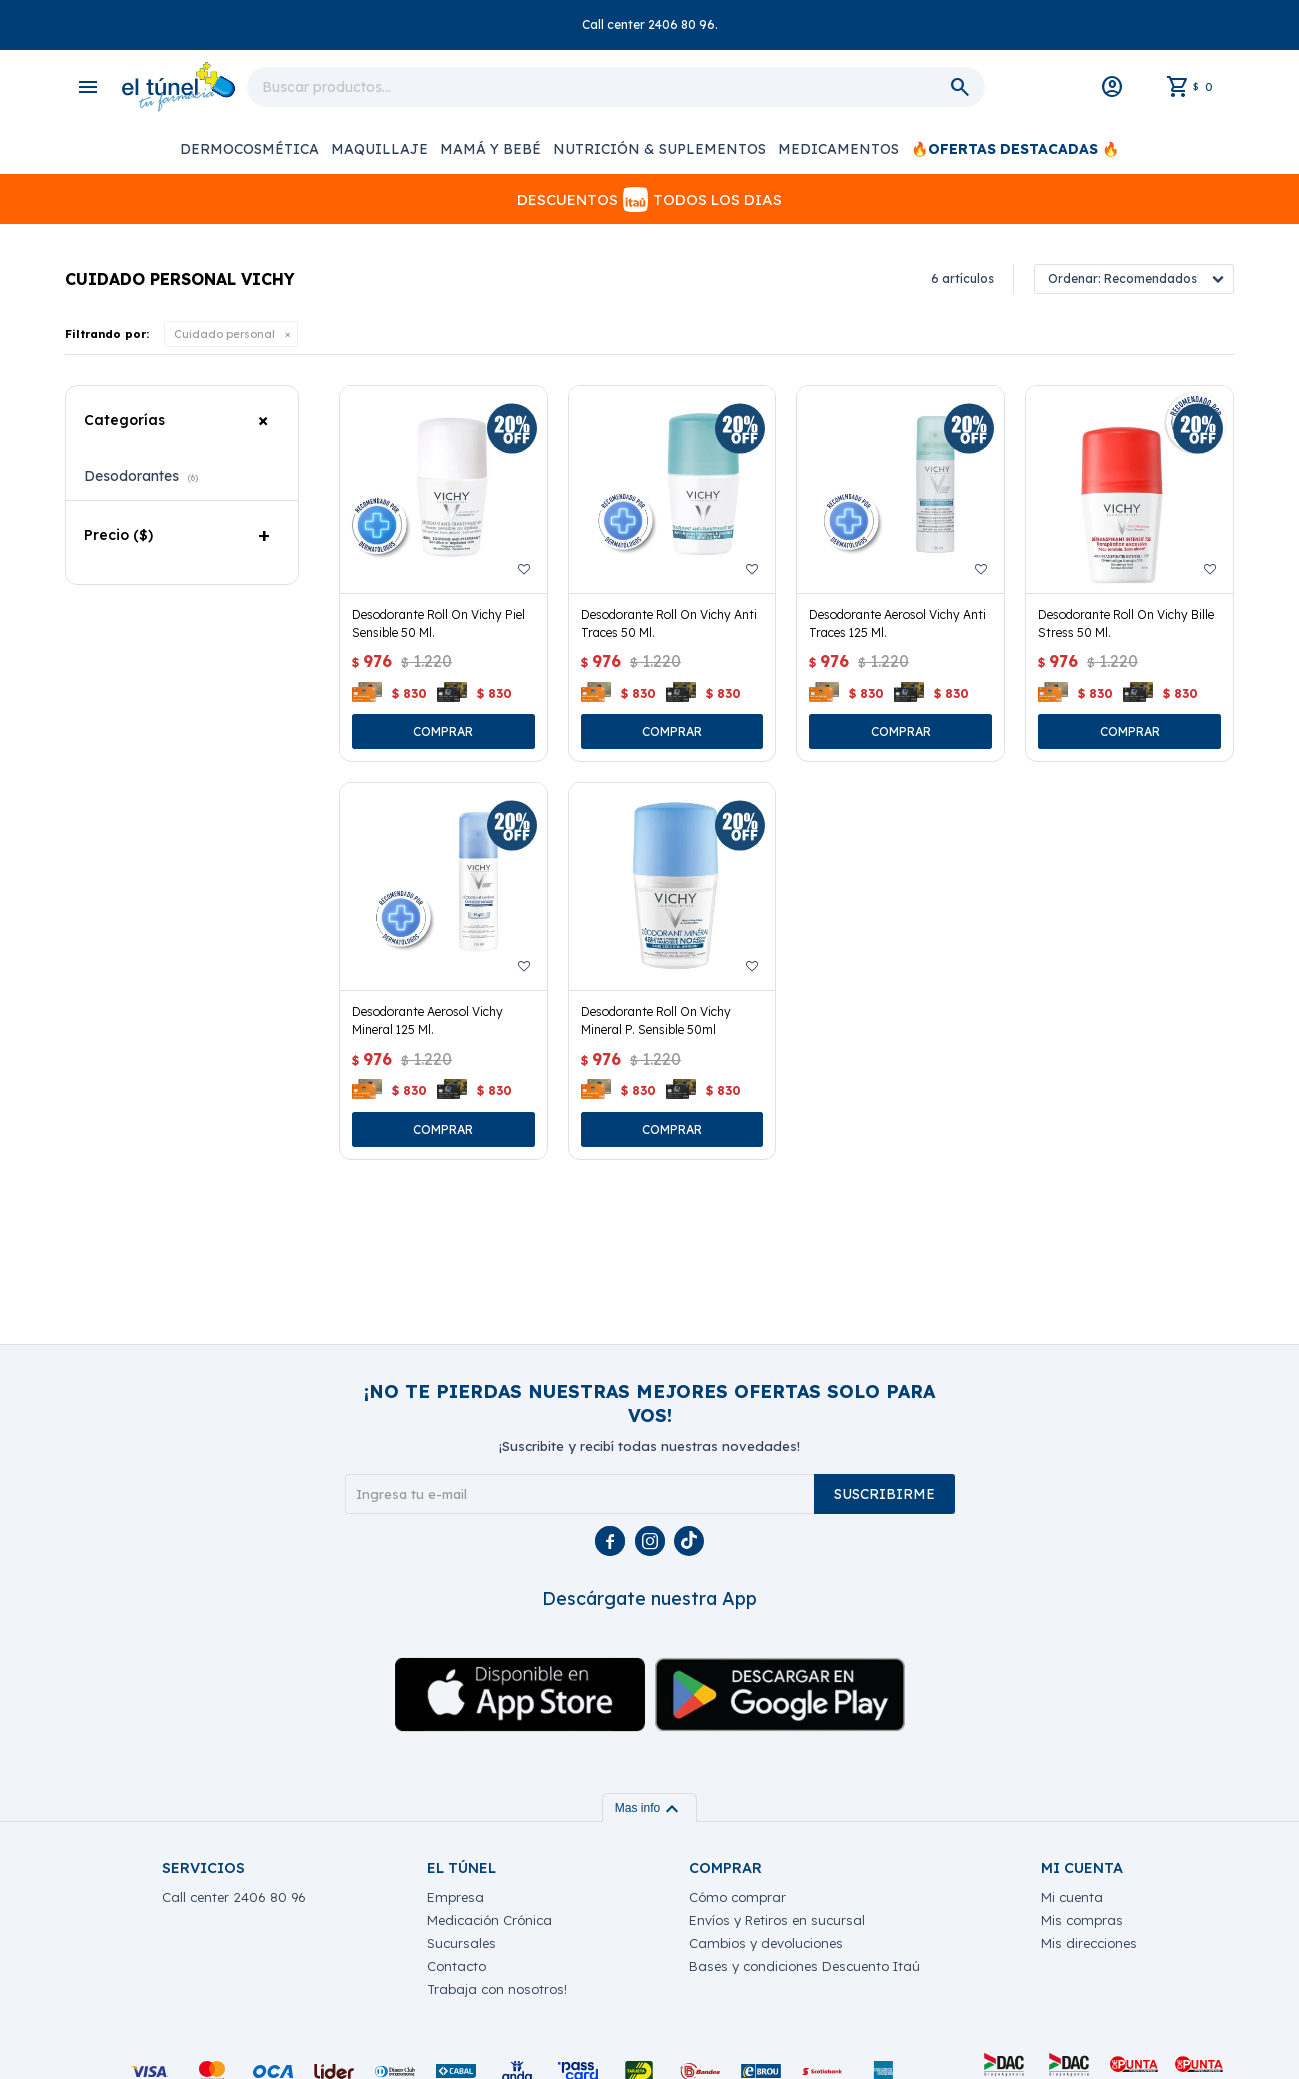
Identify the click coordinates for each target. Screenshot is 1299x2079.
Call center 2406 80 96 (234, 1897)
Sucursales (461, 1943)
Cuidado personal (224, 334)
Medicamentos (838, 149)
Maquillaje (379, 149)
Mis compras (1082, 1920)
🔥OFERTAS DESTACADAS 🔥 (1015, 149)
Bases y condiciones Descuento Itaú (804, 1966)
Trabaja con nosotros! (497, 1989)
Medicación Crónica (489, 1920)
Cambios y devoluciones (766, 1943)
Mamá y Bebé (490, 149)
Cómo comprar (737, 1897)
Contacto (456, 1966)
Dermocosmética (249, 149)
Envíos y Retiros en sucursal (777, 1920)
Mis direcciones (1089, 1943)
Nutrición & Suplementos (659, 149)
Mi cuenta (1072, 1897)
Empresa (455, 1897)
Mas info (649, 1808)
